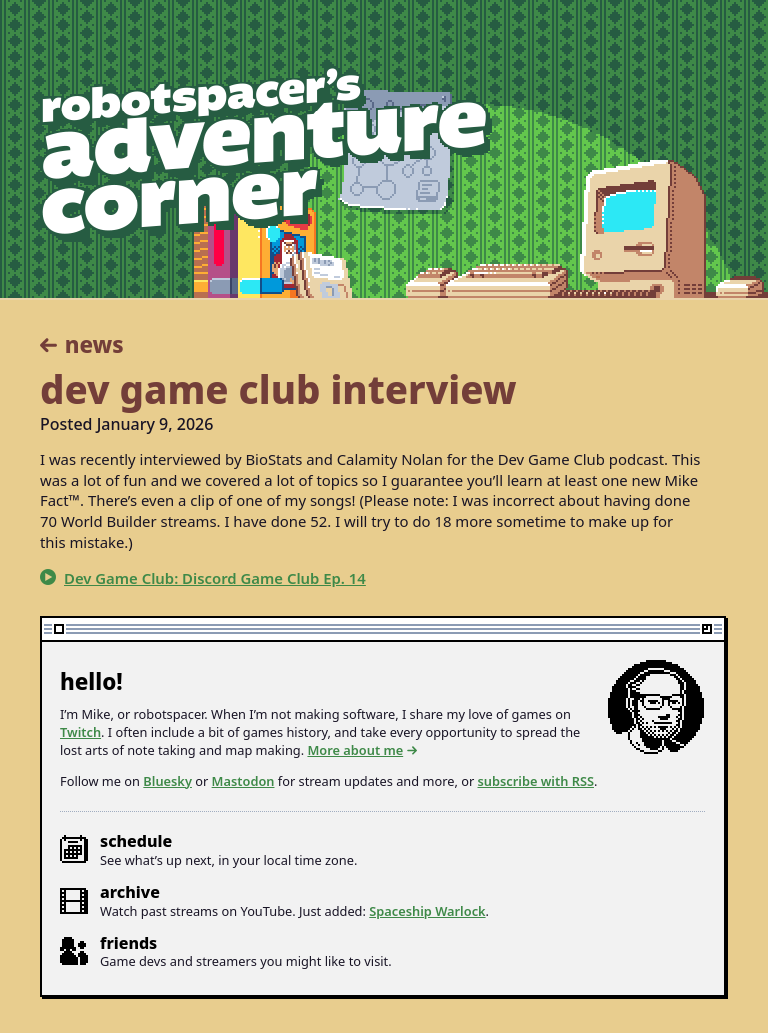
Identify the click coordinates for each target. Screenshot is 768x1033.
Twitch (80, 732)
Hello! (91, 681)
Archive (130, 892)
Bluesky (167, 781)
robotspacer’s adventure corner (266, 155)
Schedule (136, 841)
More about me (355, 750)
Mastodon (243, 781)
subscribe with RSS (536, 781)
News (94, 344)
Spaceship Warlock (427, 911)
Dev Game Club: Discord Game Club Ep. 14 (215, 578)
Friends (128, 943)
